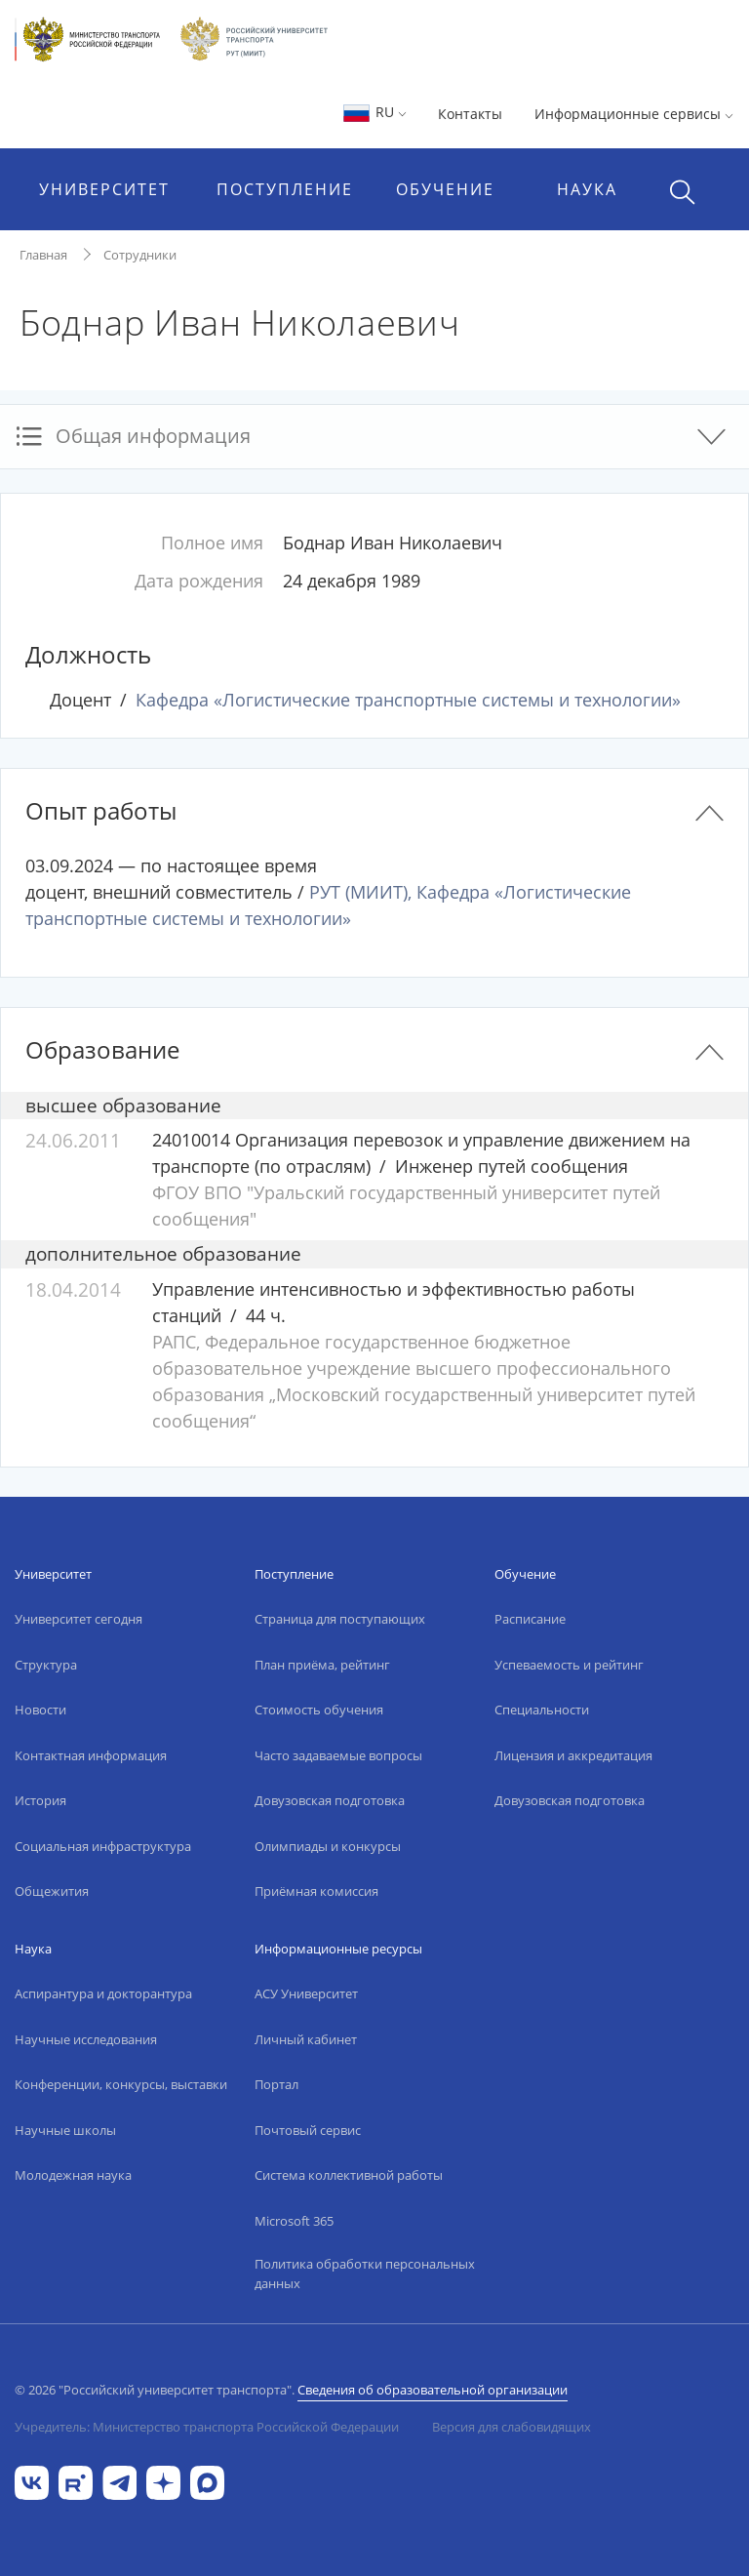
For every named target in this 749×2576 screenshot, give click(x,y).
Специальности (541, 1709)
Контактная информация (91, 1755)
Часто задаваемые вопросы (338, 1755)
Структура (46, 1664)
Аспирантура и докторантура (103, 1993)
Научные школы (65, 2130)
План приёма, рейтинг (322, 1664)
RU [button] (374, 111)
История (40, 1800)
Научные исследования (86, 2039)
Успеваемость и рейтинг (569, 1664)
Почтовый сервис (308, 2130)
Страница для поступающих (340, 1619)
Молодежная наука (73, 2175)
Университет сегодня (78, 1619)
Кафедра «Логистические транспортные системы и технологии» (408, 699)
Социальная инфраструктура (103, 1846)
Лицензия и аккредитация (573, 1755)
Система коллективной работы (349, 2175)
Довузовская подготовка (330, 1800)
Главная (43, 254)
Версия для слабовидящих (511, 2426)
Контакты (470, 113)
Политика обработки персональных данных (365, 2273)
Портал (276, 2084)
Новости (40, 1709)
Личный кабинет (306, 2039)
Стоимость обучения (319, 1709)
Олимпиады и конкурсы (328, 1846)
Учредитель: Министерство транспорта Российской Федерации (207, 2426)
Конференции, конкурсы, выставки (121, 2084)
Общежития (52, 1891)
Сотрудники (140, 254)
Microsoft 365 (294, 2221)
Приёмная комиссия (316, 1891)
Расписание (530, 1619)
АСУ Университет (306, 1993)
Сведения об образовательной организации (432, 2389)
